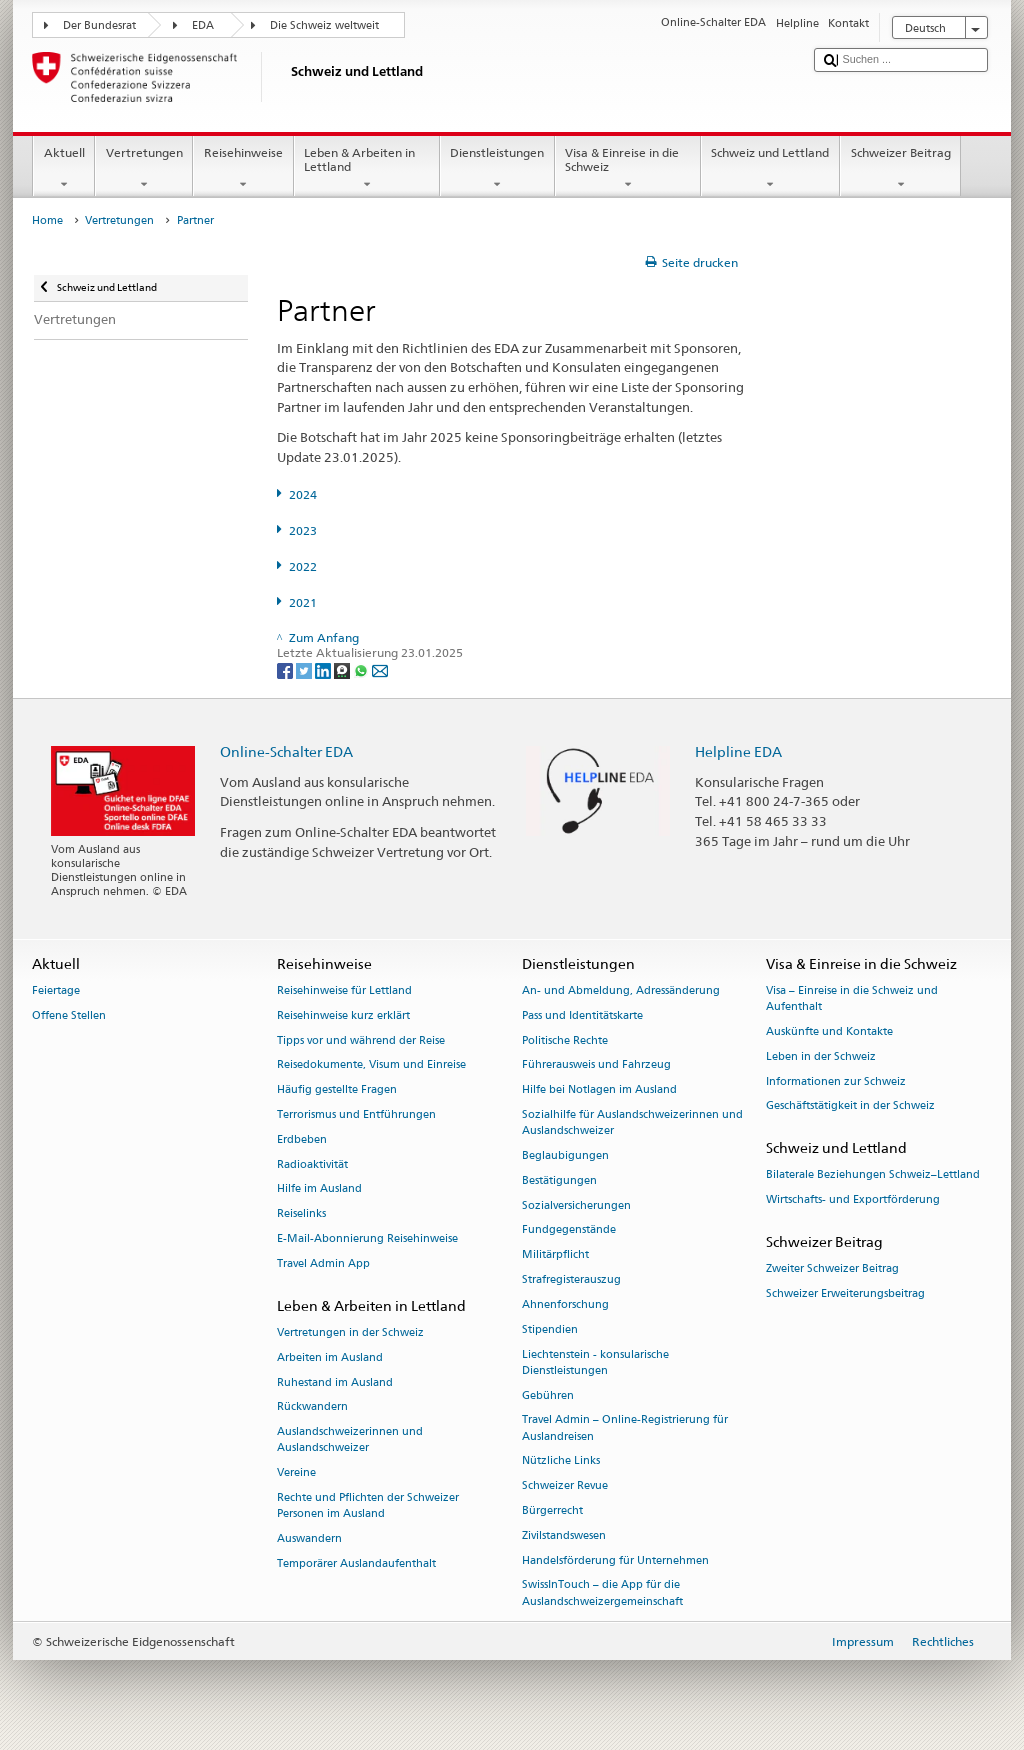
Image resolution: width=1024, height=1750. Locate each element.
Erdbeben (302, 1139)
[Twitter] (305, 669)
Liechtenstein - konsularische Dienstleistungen (595, 1362)
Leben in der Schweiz (821, 1056)
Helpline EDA (738, 751)
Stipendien (550, 1329)
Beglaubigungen (565, 1155)
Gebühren (548, 1395)
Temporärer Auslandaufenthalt (356, 1563)
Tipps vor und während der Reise (361, 1040)
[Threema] (343, 669)
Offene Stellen (69, 1015)
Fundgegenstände (569, 1230)
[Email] (380, 669)
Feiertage (56, 990)
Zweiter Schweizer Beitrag (832, 1269)
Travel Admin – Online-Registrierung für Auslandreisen (625, 1428)
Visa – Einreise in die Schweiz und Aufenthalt (852, 998)
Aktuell (64, 169)
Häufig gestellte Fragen (337, 1090)
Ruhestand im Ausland (335, 1382)
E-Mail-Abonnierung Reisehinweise (367, 1238)
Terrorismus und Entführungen (356, 1114)
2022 (303, 566)
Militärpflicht (555, 1255)
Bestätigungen (559, 1180)
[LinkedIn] (324, 669)
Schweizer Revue (565, 1486)
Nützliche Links (561, 1461)
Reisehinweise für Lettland (344, 990)
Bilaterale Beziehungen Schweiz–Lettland (873, 1175)
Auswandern (309, 1538)
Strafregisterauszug (571, 1279)
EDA (203, 25)
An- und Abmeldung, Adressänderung (621, 990)
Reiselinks (301, 1214)
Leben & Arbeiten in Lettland (367, 169)
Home (47, 220)
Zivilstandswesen (564, 1535)
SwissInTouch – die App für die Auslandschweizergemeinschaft (602, 1593)
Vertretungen (144, 169)
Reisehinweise (243, 169)
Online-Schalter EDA (286, 751)
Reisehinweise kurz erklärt (343, 1015)
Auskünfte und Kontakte (829, 1031)
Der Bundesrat (99, 25)
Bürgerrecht (552, 1510)
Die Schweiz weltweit (324, 25)
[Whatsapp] (362, 669)
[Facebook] (286, 669)
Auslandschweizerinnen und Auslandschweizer (350, 1440)
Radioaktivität (312, 1164)
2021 (303, 602)
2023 (303, 530)
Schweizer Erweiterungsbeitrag (845, 1293)
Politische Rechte (565, 1040)
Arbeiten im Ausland (330, 1357)
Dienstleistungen (497, 169)
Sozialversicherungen (576, 1205)
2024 (303, 494)
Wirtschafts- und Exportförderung (853, 1200)
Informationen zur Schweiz (836, 1081)
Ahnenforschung (565, 1304)
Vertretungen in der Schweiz (350, 1332)
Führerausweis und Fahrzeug (596, 1065)
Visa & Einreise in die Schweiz (628, 169)
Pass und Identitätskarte (582, 1015)
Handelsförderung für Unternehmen (615, 1560)
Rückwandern (312, 1407)
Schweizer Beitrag (900, 169)
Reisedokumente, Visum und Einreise (371, 1065)
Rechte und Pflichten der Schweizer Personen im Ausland (368, 1505)
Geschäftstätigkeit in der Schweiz (850, 1106)
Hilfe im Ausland (319, 1189)
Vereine (296, 1473)
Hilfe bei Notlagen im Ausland (599, 1090)
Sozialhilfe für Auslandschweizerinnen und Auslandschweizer (632, 1122)
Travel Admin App (323, 1263)
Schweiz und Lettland (770, 169)
